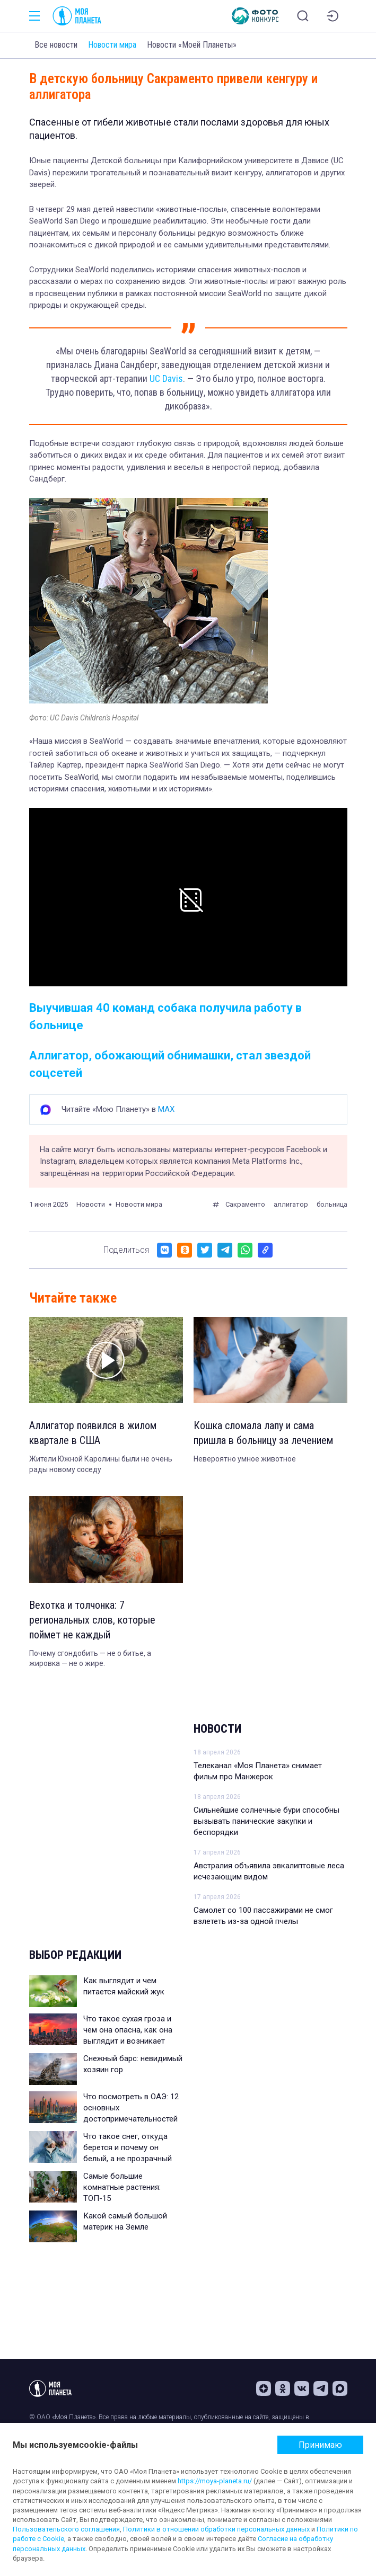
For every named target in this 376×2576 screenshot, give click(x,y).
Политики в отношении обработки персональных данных (216, 2529)
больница (332, 1204)
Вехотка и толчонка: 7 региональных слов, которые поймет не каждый (92, 1620)
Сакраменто (245, 1204)
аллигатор (291, 1204)
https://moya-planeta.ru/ (215, 2481)
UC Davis (166, 378)
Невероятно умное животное (245, 1459)
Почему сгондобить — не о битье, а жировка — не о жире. (90, 1658)
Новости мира (112, 45)
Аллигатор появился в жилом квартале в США (92, 1433)
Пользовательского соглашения (66, 2529)
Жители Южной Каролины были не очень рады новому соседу (100, 1464)
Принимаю (320, 2445)
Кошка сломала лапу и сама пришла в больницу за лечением (263, 1433)
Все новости (55, 45)
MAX (166, 1109)
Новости (217, 1728)
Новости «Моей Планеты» (192, 45)
